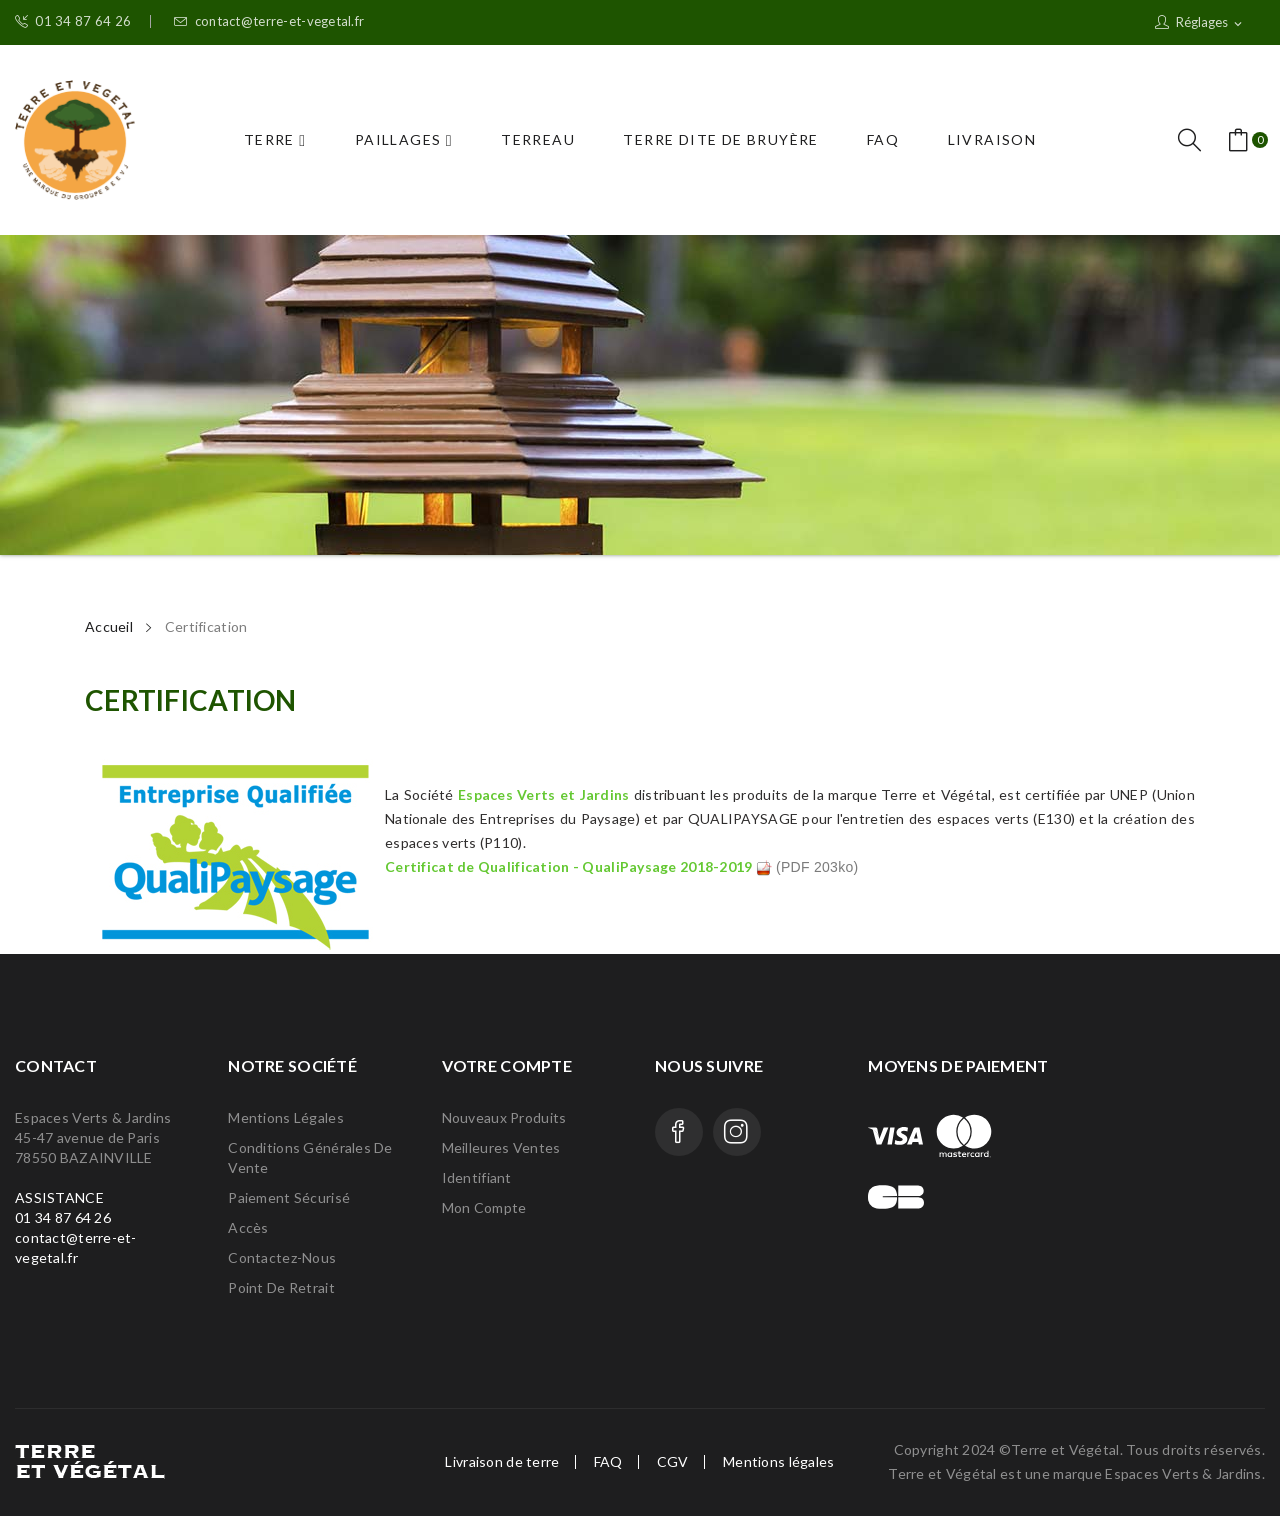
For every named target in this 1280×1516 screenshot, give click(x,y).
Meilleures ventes (501, 1147)
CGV (673, 1462)
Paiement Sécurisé (289, 1197)
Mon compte (484, 1207)
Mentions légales (285, 1117)
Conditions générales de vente (310, 1157)
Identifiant (477, 1177)
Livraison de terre (502, 1462)
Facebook (679, 1132)
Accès (248, 1227)
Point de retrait (281, 1287)
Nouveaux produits (504, 1117)
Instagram (737, 1132)
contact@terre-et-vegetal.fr (269, 21)
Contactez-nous (282, 1257)
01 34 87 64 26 (73, 21)
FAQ (608, 1462)
